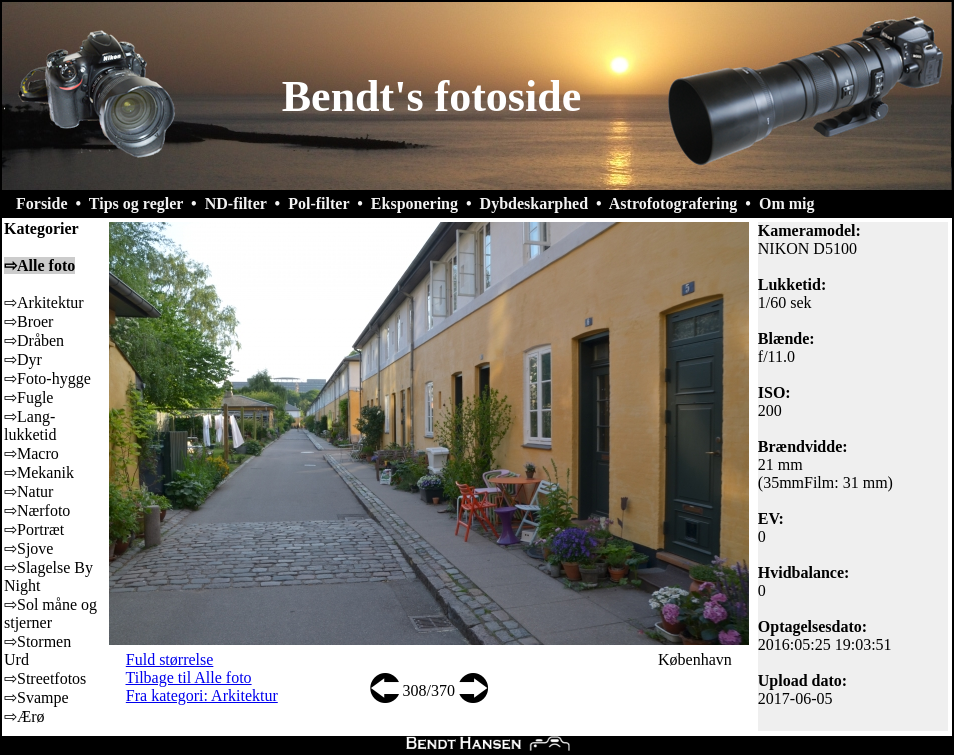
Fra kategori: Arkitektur (202, 695)
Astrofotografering (673, 203)
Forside (42, 203)
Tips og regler (136, 203)
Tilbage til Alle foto (189, 677)
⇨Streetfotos (45, 678)
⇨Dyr (23, 359)
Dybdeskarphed (534, 203)
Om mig (787, 203)
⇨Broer (28, 321)
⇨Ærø (24, 716)
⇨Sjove (28, 548)
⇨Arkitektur (44, 302)
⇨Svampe (36, 697)
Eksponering (414, 203)
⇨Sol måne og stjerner (50, 613)
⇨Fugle (28, 397)
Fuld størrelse (170, 659)
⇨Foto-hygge (47, 378)
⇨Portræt (34, 529)
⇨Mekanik (39, 472)
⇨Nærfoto (37, 510)
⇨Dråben (34, 340)
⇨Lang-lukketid (30, 425)
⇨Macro (31, 453)
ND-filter (236, 203)
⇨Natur (28, 491)
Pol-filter (318, 203)
